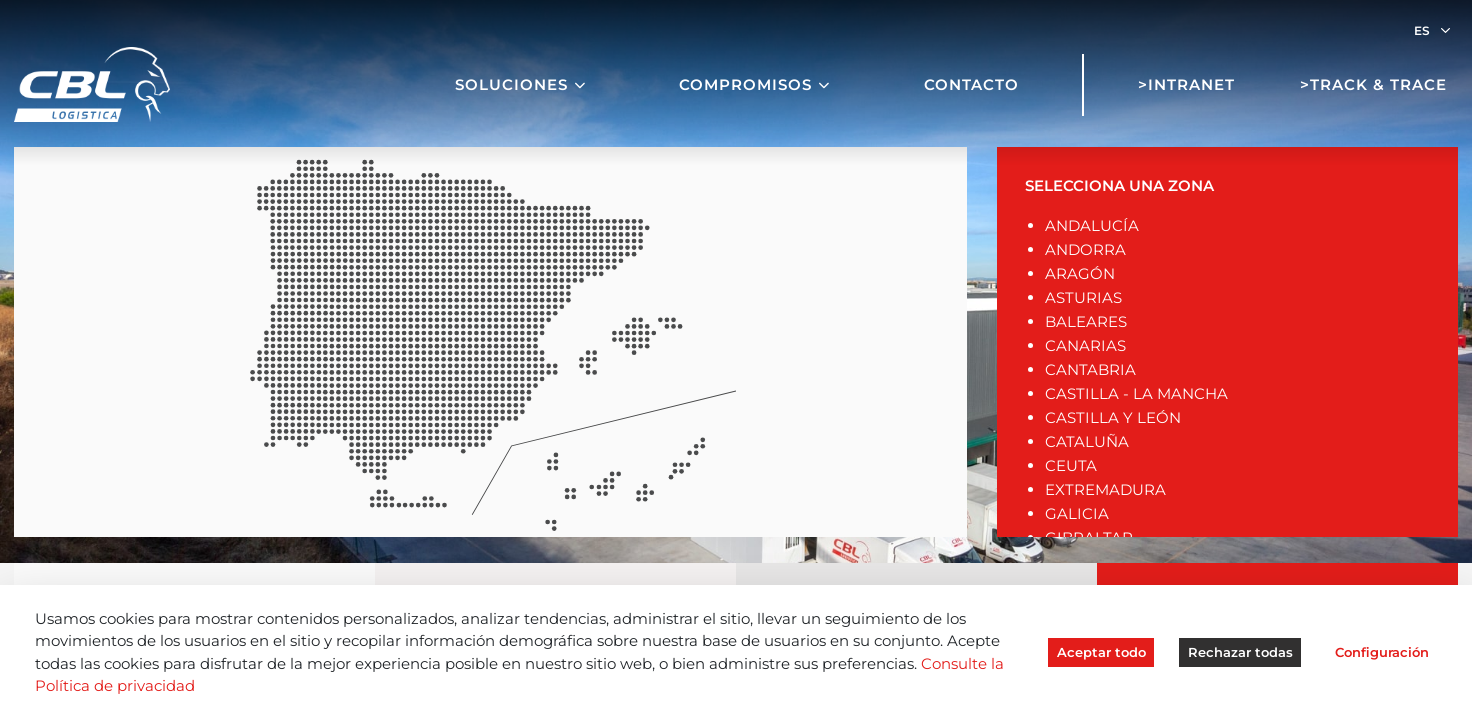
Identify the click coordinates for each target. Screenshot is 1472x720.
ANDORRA (1085, 249)
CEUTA (1071, 465)
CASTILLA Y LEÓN (1113, 417)
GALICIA (1077, 513)
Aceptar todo (1101, 652)
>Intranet (1186, 84)
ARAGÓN (1080, 273)
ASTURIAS (1083, 297)
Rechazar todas (1240, 652)
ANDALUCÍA (1092, 225)
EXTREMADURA (1105, 489)
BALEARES (1086, 321)
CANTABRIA (1090, 369)
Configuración (1382, 652)
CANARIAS (1085, 345)
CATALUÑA (1087, 441)
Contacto (971, 84)
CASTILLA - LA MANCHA (1136, 393)
